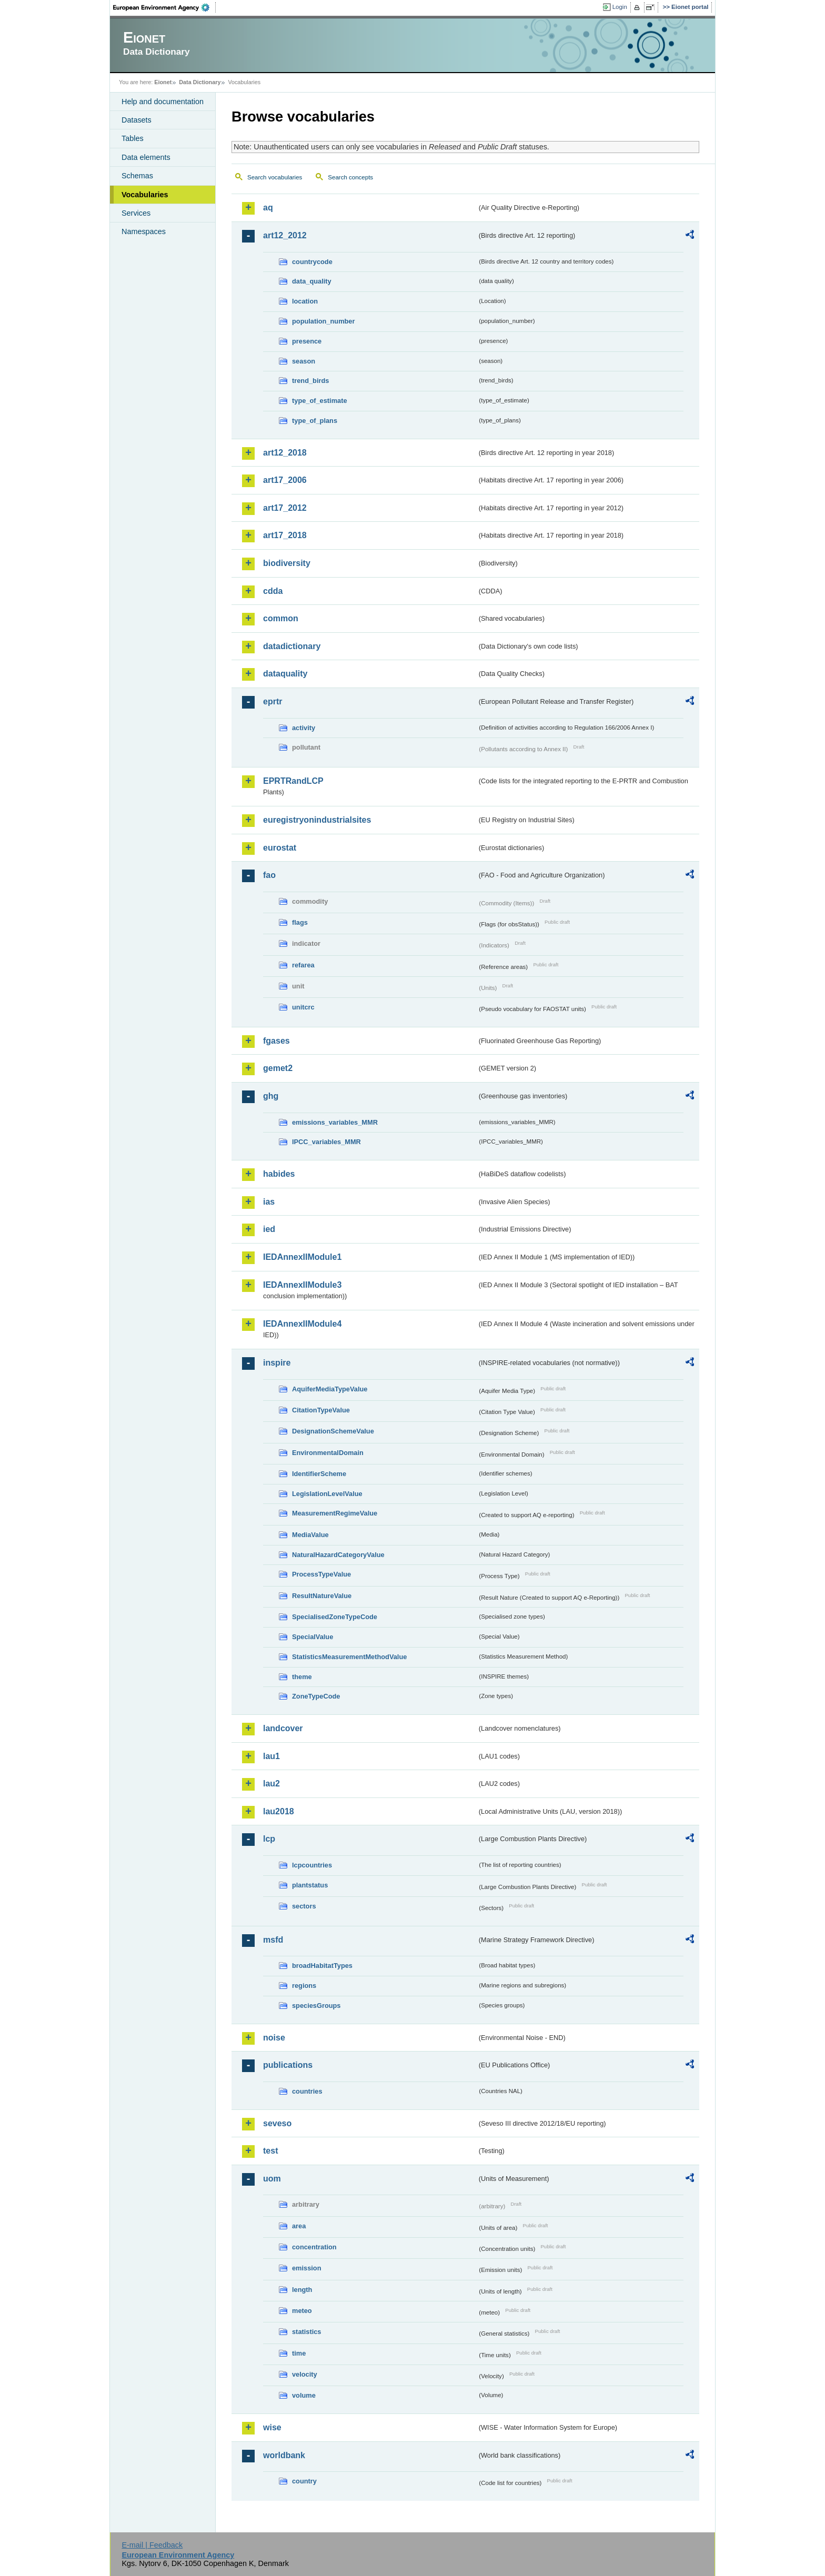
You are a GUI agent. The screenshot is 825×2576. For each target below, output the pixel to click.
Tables (133, 138)
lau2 (271, 1783)
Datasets (137, 120)
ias (269, 1201)
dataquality (285, 673)
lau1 (271, 1756)
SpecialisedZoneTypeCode (334, 1617)
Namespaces (144, 231)
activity (303, 728)
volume (304, 2395)
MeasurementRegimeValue (334, 1513)
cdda (273, 591)
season (303, 361)
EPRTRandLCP (293, 780)
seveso (277, 2123)
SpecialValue (312, 1637)
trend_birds (310, 381)
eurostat (279, 847)
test (270, 2150)
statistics (306, 2332)
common (280, 618)
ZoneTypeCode (316, 1696)
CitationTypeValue (321, 1410)
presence (306, 341)
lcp (269, 1838)
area (299, 2226)
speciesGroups (316, 2005)
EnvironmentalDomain (328, 1453)
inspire (276, 1362)
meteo (302, 2311)
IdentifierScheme (319, 1474)
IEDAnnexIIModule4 (302, 1323)
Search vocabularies (274, 177)
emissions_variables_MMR (335, 1122)
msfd (273, 1939)
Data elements (146, 157)
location (305, 301)
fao (269, 875)
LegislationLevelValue (327, 1494)
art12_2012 (285, 235)
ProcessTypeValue (321, 1574)
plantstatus (310, 1885)
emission (306, 2268)
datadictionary (291, 646)
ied (269, 1229)
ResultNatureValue (321, 1596)
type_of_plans (314, 421)
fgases (276, 1040)
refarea (303, 965)
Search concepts (350, 177)
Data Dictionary (199, 82)
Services (136, 213)
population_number (323, 321)
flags (300, 922)
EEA (164, 7)
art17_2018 (285, 535)
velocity (304, 2374)
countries (307, 2091)
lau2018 (278, 1811)
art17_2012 (285, 507)
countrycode (312, 262)
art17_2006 (285, 480)
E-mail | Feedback (152, 2545)
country (304, 2481)
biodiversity (286, 563)
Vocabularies (145, 194)
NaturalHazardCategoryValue (338, 1555)
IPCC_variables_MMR (326, 1142)
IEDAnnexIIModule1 (302, 1256)
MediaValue (310, 1535)
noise (274, 2037)
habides (279, 1173)
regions (304, 1985)
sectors (304, 1906)
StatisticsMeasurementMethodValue (349, 1657)
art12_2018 (285, 452)
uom (272, 2178)
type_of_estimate (319, 401)
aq (268, 207)
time (299, 2353)
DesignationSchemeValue (333, 1431)
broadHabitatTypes (322, 1965)
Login (619, 7)
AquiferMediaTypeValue (329, 1389)
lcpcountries (312, 1865)
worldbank (284, 2455)
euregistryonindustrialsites (317, 819)
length (302, 2290)
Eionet (163, 82)
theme (302, 1677)
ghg (270, 1096)
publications (288, 2064)
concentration (314, 2247)
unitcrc (303, 1007)
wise (272, 2427)
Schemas (137, 175)
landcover (283, 1728)
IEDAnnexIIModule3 (302, 1284)
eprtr (272, 701)
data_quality (311, 281)
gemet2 (278, 1068)
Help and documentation (163, 101)
